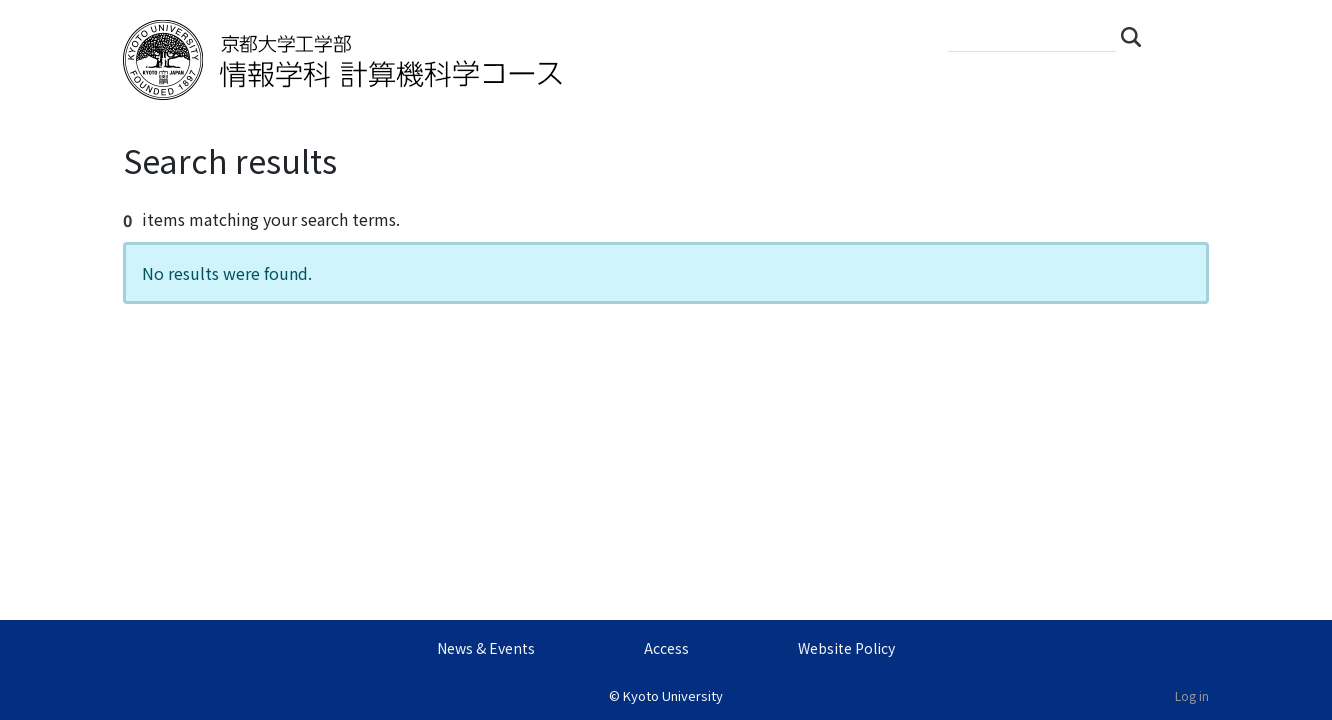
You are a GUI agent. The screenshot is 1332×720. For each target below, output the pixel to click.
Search (1137, 36)
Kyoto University (673, 695)
